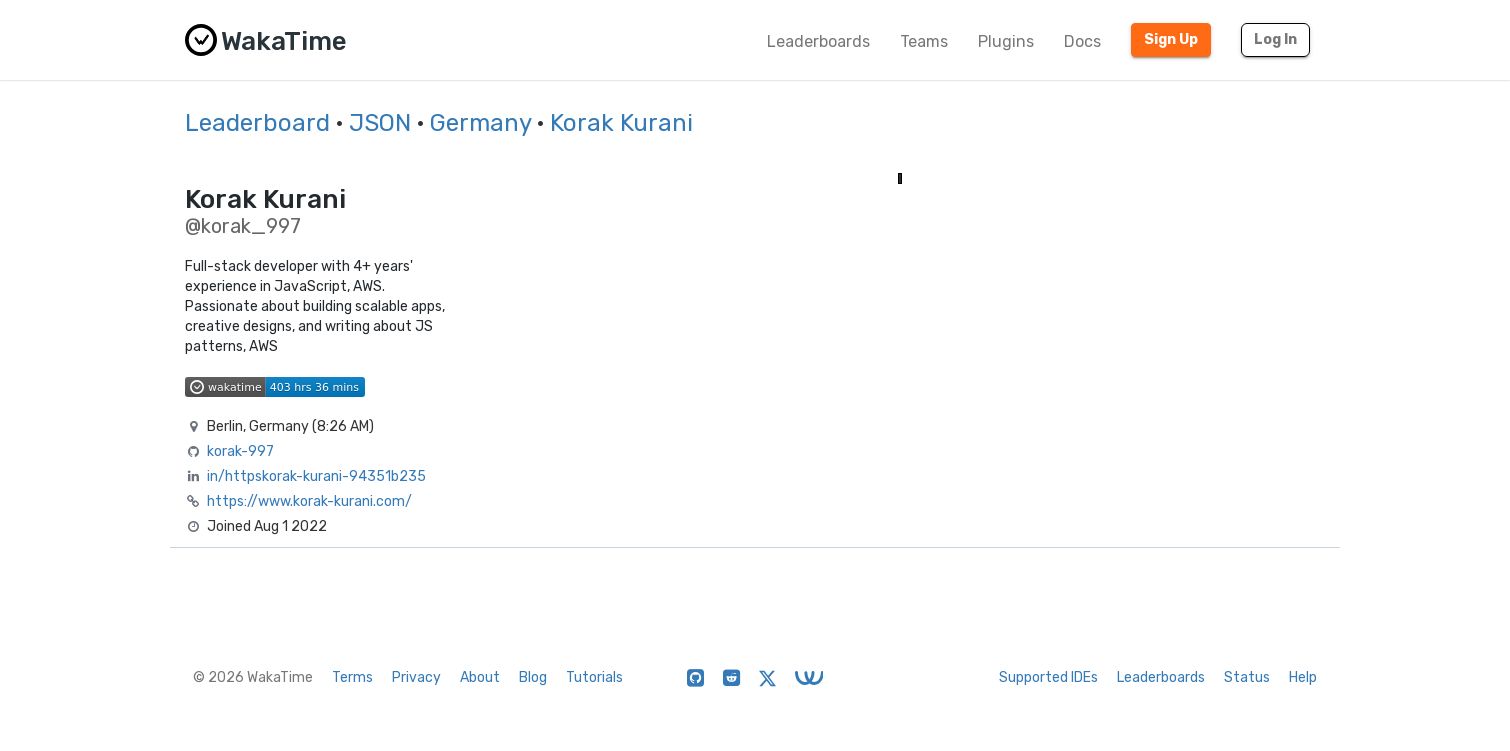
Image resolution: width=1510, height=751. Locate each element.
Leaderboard (257, 123)
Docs (1082, 41)
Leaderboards (818, 41)
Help (1303, 677)
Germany (480, 123)
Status (1247, 677)
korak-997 (240, 451)
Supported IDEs (1048, 677)
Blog (533, 677)
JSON (380, 123)
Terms (352, 677)
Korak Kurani (621, 123)
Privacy (416, 677)
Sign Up (1171, 39)
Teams (924, 41)
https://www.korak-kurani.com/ (309, 501)
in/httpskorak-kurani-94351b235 (316, 476)
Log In (1275, 39)
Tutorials (594, 677)
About (480, 677)
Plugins (1006, 41)
